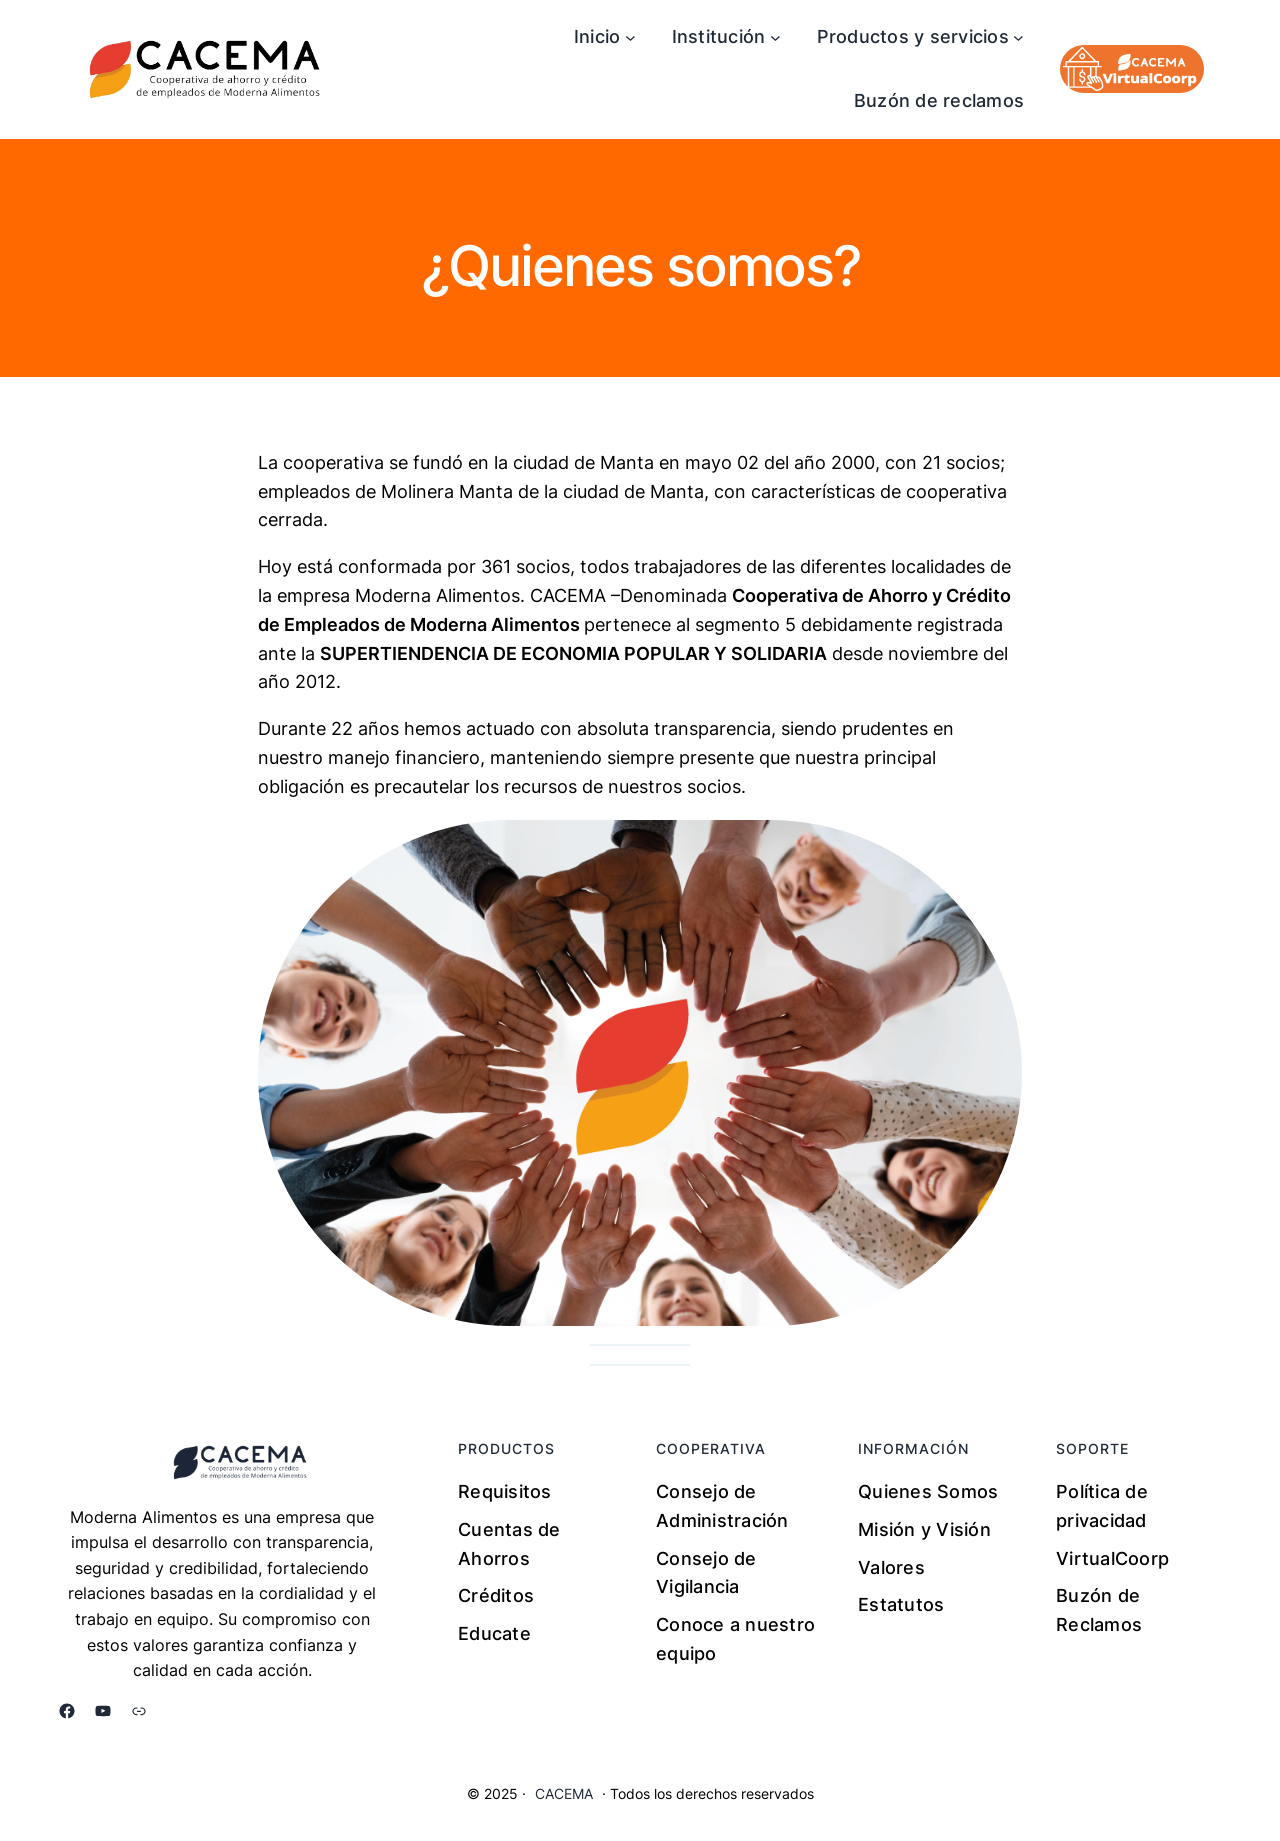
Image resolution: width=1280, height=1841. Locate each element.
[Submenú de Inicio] (630, 37)
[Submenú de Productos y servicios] (1018, 37)
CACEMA (564, 1793)
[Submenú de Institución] (775, 37)
